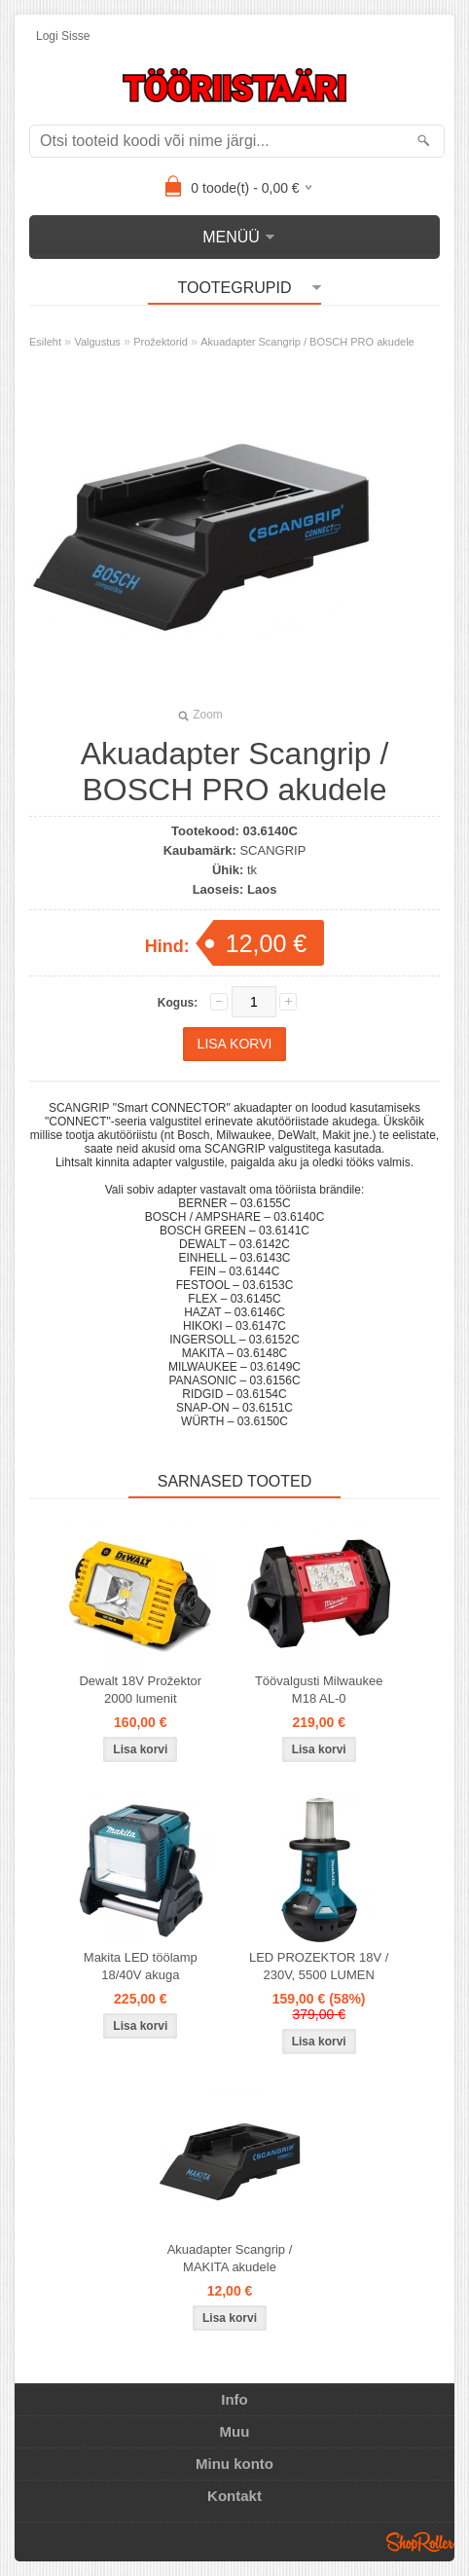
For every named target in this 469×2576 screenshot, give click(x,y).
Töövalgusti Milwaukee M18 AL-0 (319, 1690)
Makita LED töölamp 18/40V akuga (141, 1966)
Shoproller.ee (420, 2542)
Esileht (45, 342)
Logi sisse (63, 36)
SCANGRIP (272, 850)
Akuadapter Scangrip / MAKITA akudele (230, 2258)
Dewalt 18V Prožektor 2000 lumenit (140, 1690)
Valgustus (97, 342)
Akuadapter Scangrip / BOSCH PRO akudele (307, 342)
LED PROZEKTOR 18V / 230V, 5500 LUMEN (319, 1966)
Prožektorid (160, 342)
